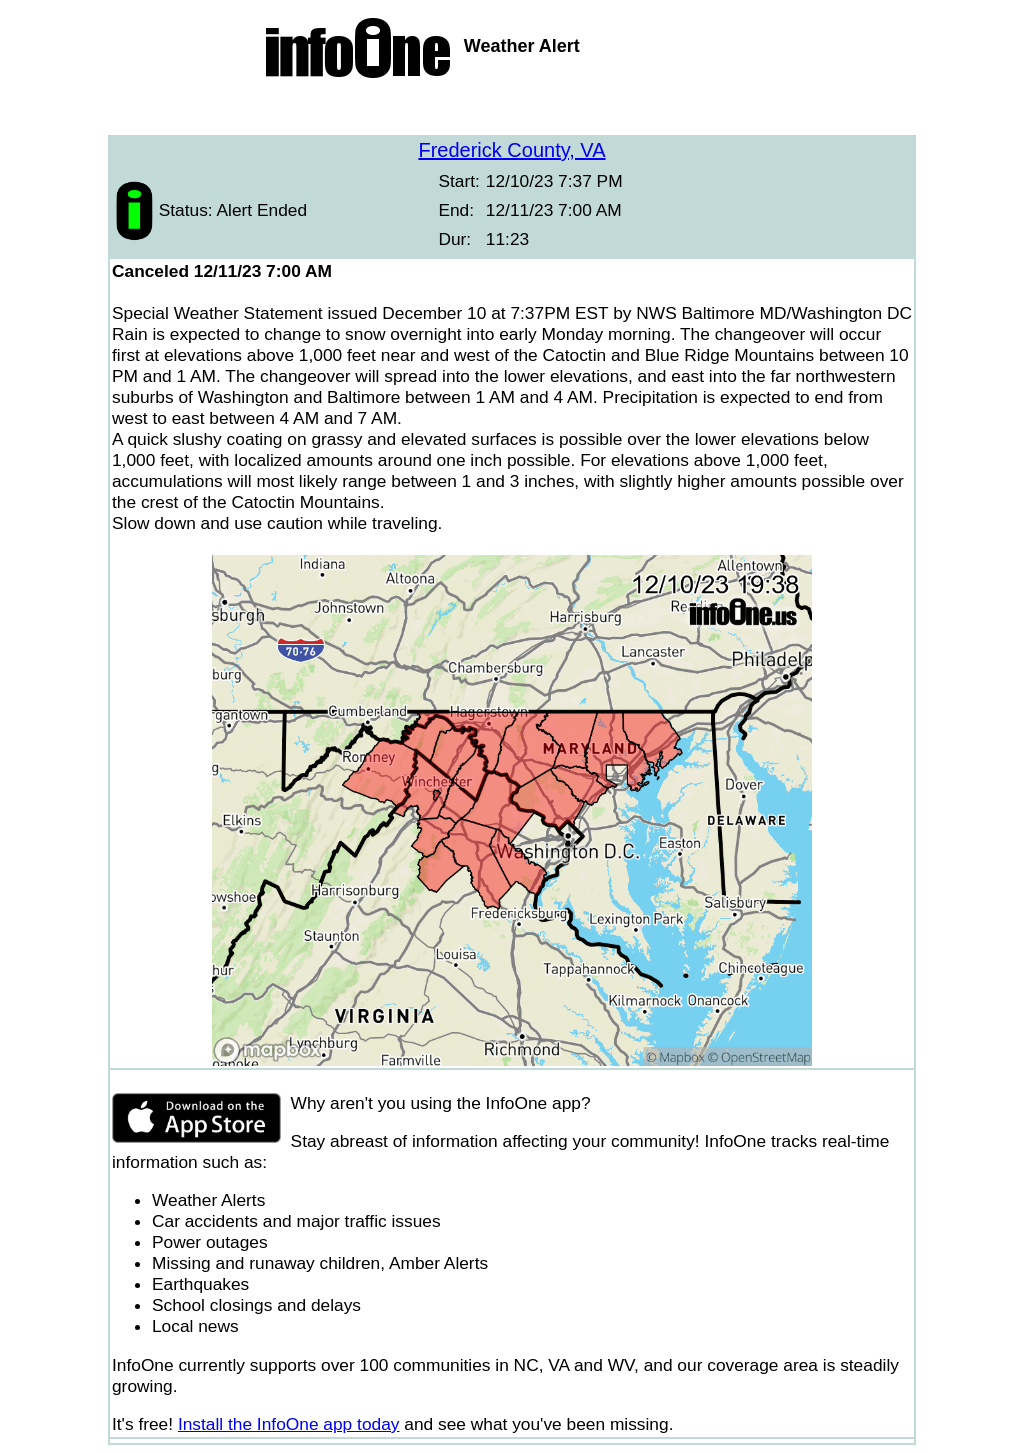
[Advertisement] (512, 110)
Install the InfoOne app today (289, 1424)
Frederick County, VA (511, 150)
